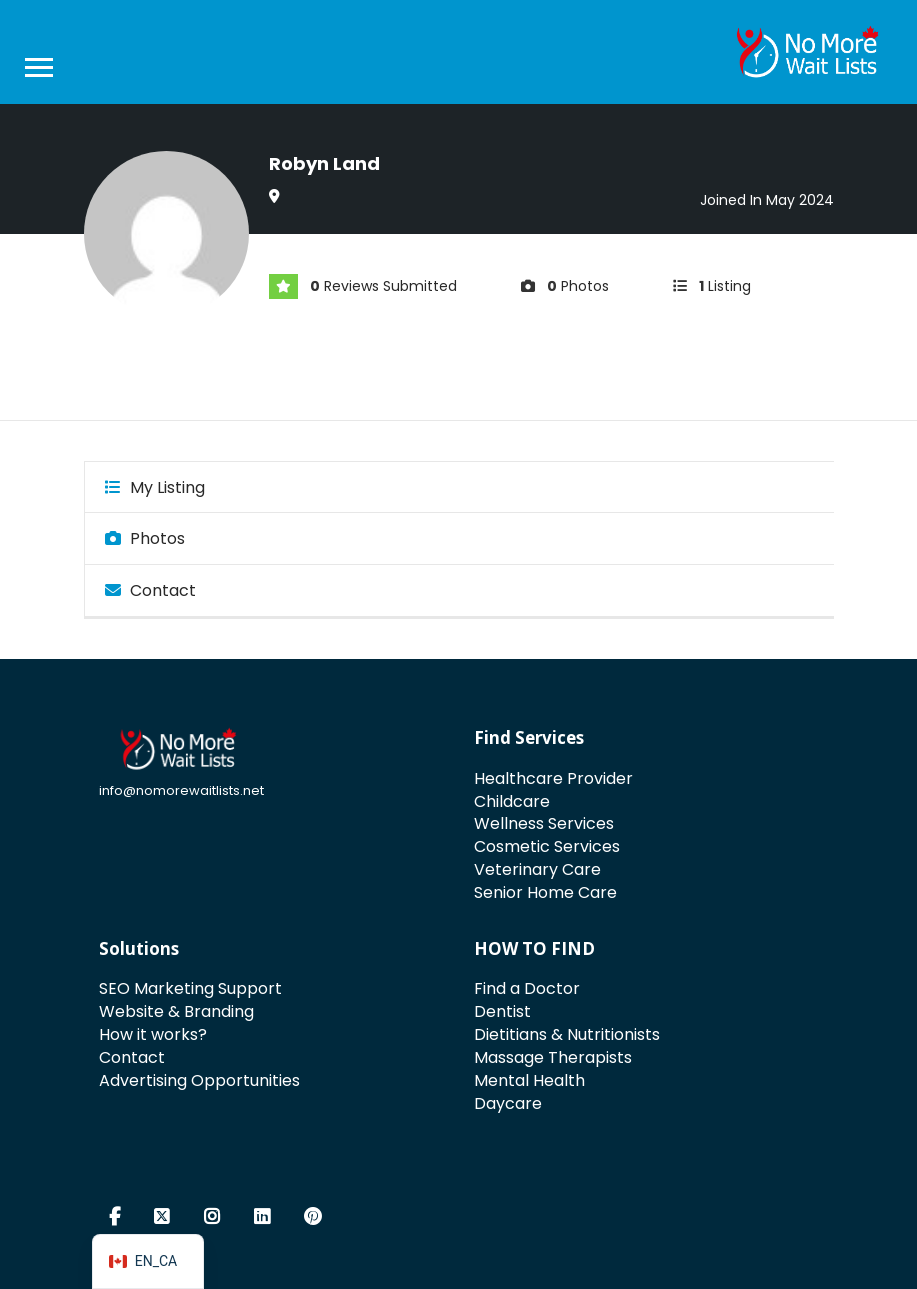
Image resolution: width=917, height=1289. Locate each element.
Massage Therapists (553, 1057)
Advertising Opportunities (199, 1080)
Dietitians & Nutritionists (567, 1034)
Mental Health (529, 1080)
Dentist (502, 1011)
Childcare (512, 801)
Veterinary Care (537, 869)
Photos (145, 538)
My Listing (155, 487)
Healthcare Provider (553, 778)
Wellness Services (544, 823)
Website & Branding (176, 1011)
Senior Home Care (545, 892)
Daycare (508, 1103)
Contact (150, 590)
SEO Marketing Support (190, 988)
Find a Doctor (527, 988)
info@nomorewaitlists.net (181, 790)
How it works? (153, 1034)
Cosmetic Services (547, 846)
